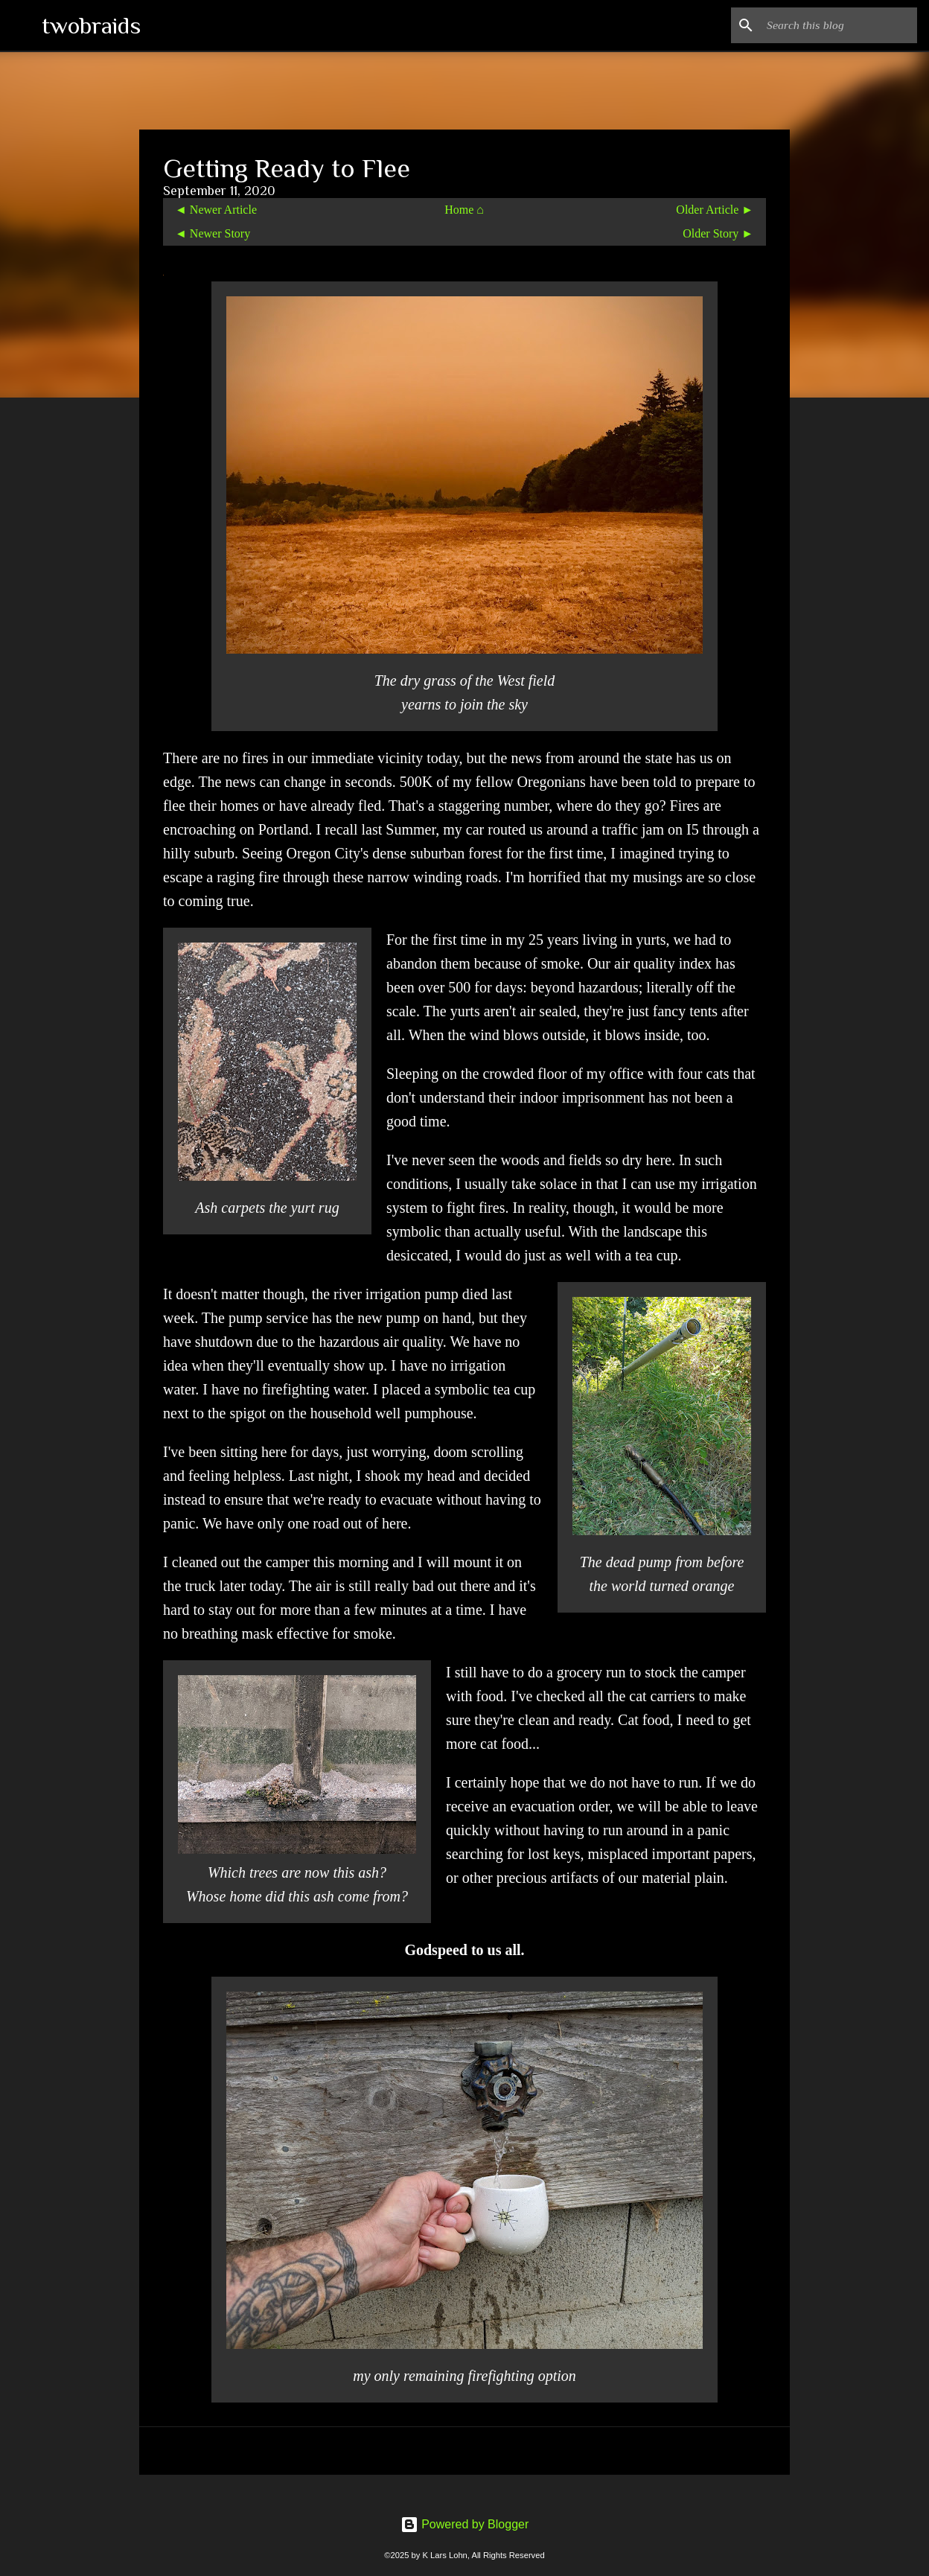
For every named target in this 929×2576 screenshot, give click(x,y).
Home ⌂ (464, 209)
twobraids (91, 25)
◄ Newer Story (212, 233)
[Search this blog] (839, 25)
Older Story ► (718, 233)
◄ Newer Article (216, 209)
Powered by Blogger (464, 2524)
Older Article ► (714, 209)
